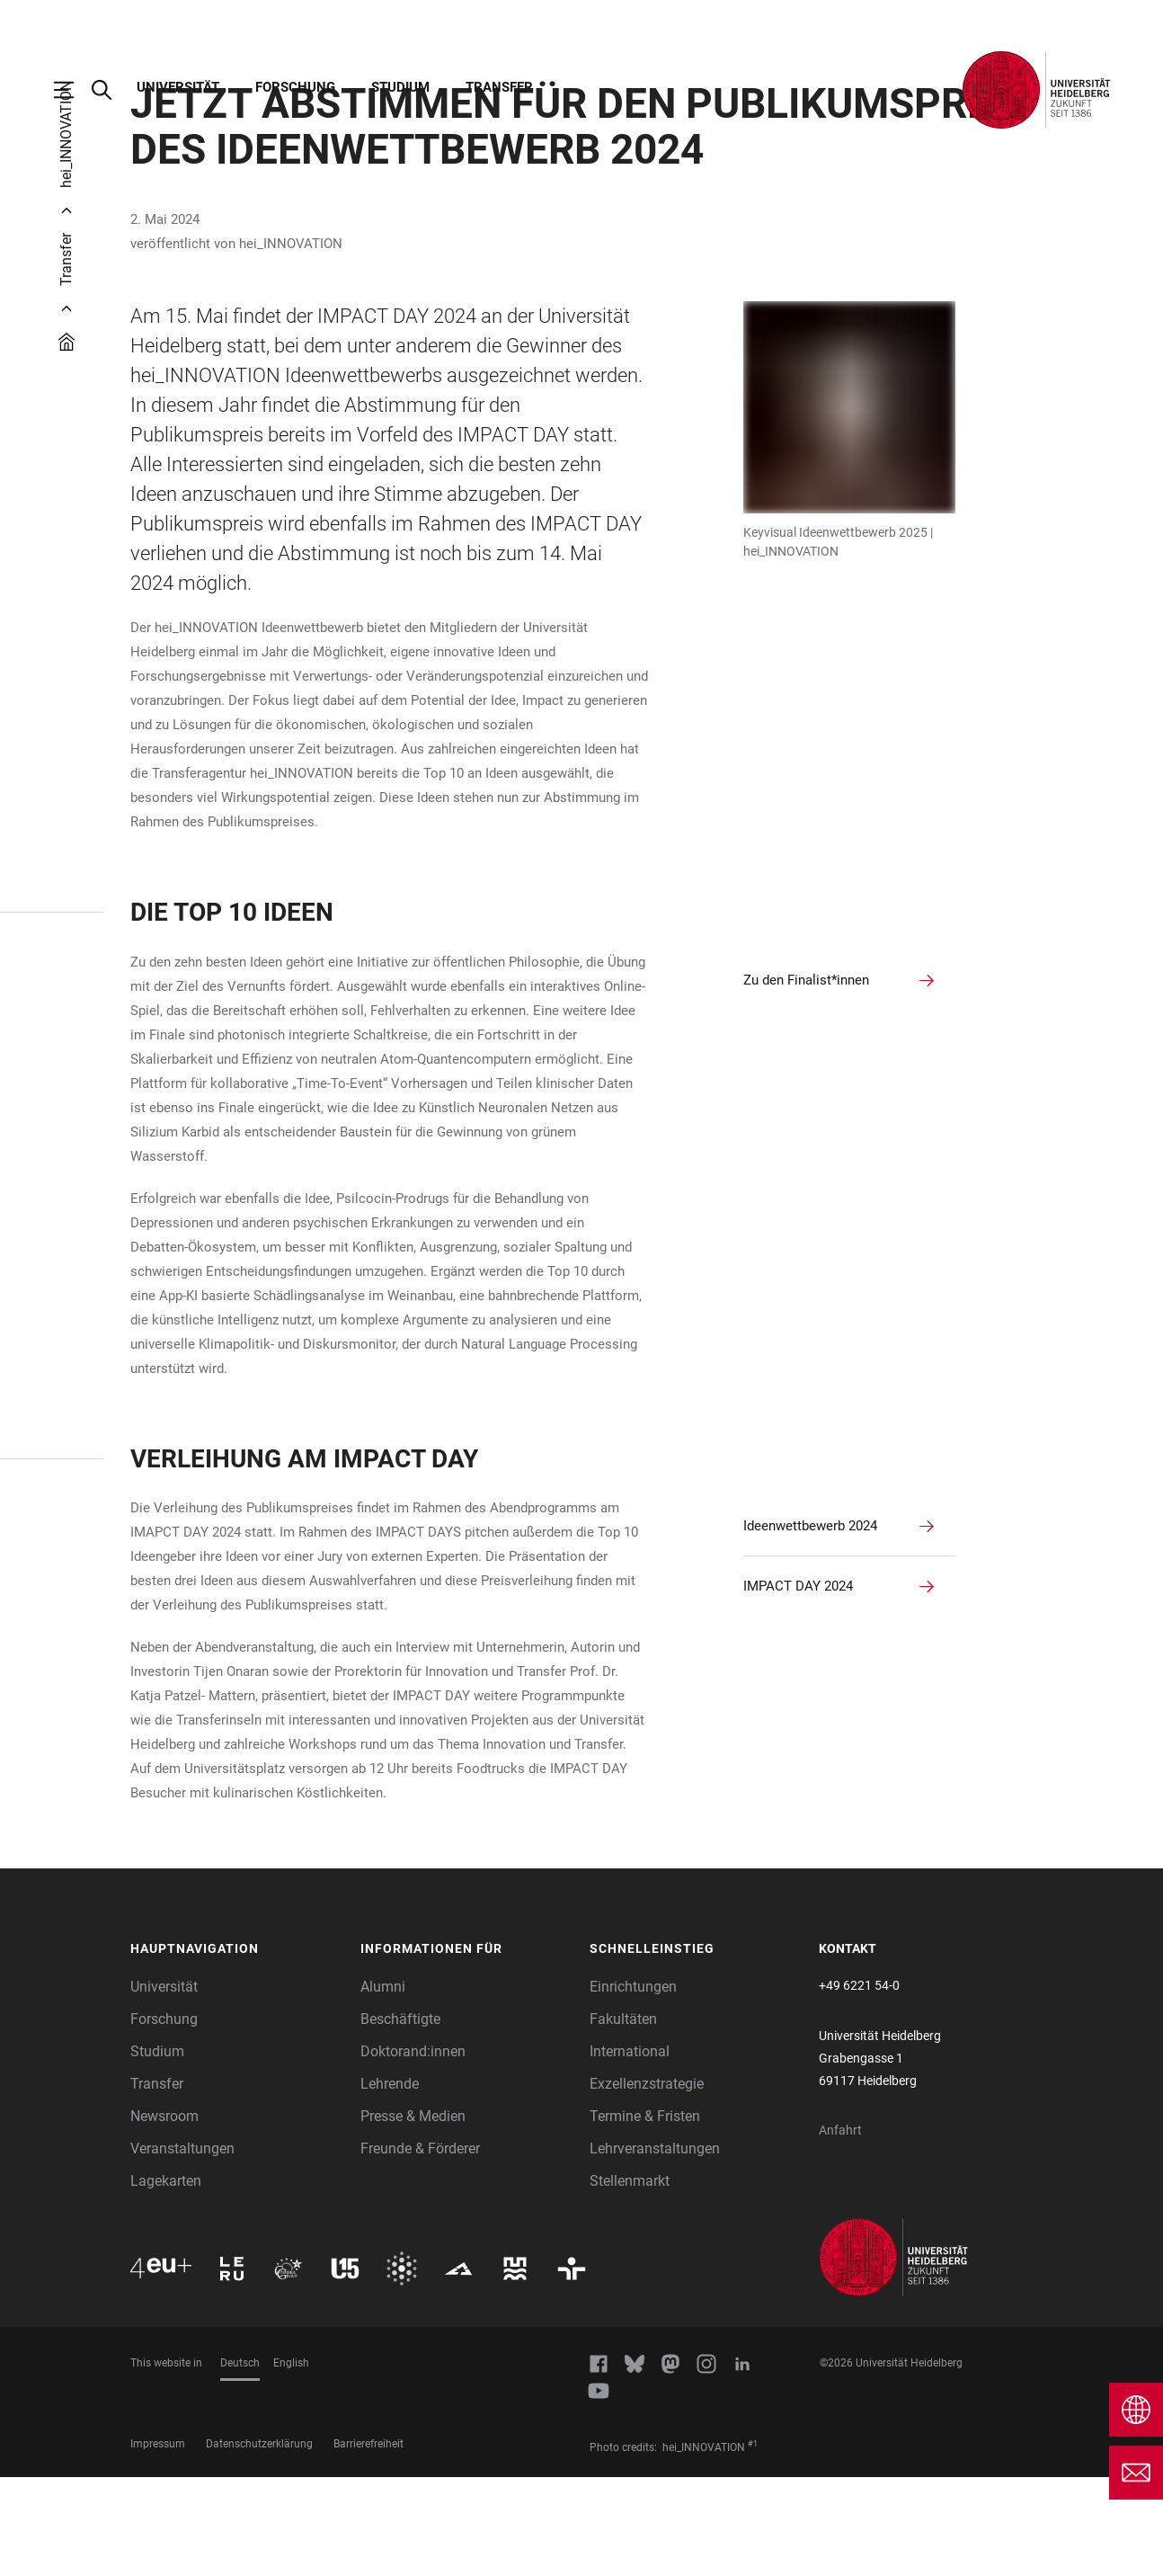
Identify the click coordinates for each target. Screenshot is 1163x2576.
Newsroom (164, 2215)
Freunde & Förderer (420, 2247)
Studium (400, 87)
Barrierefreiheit (368, 2542)
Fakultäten (623, 2117)
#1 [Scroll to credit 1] (753, 2542)
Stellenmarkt (630, 2279)
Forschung (295, 87)
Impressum (157, 2542)
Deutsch (240, 2462)
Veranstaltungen (182, 2247)
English (291, 2462)
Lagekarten (165, 2279)
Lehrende (389, 2182)
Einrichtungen (633, 2085)
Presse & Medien (413, 2215)
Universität (178, 87)
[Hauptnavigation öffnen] (73, 90)
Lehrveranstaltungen (655, 2247)
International (630, 2150)
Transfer (499, 87)
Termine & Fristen (645, 2215)
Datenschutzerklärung (259, 2542)
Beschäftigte (400, 2117)
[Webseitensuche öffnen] (110, 90)
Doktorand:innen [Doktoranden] (413, 2150)
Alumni (382, 2085)
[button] (236, 2048)
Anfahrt (840, 2229)
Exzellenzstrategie (647, 2182)
